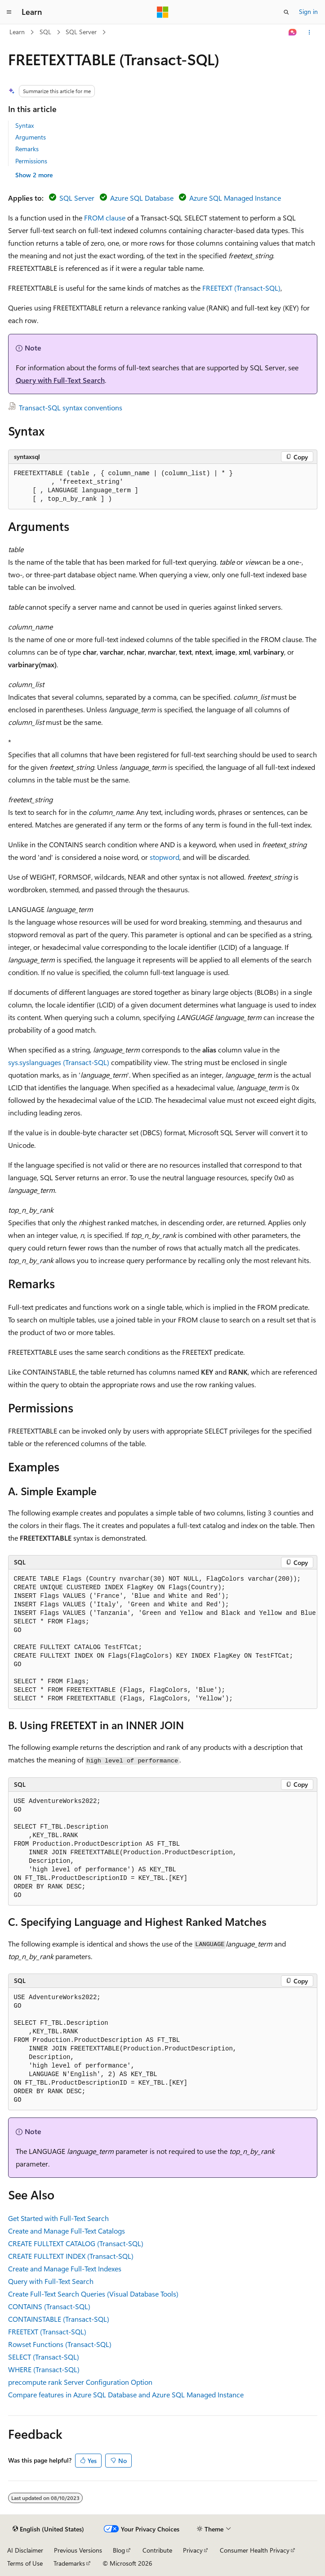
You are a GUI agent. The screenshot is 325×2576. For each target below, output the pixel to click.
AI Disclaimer (25, 2550)
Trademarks (69, 2563)
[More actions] (309, 32)
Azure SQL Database (142, 197)
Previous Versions (78, 2550)
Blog (119, 2550)
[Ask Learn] (292, 32)
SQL (45, 31)
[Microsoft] (163, 12)
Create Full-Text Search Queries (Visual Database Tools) (93, 2293)
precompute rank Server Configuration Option (80, 2382)
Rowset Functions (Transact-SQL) (59, 2344)
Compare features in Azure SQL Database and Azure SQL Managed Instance (126, 2394)
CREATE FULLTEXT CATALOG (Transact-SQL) (75, 2243)
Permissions (31, 161)
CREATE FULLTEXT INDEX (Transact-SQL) (71, 2256)
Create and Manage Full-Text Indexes (64, 2268)
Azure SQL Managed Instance (235, 197)
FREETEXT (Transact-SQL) (241, 287)
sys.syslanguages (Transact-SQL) (58, 1062)
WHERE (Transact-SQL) (44, 2369)
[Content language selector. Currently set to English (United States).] (48, 2529)
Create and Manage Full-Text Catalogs (66, 2230)
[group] (162, 1639)
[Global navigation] (9, 12)
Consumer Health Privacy (254, 2550)
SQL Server (81, 31)
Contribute (157, 2550)
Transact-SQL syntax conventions (70, 407)
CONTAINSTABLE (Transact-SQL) (58, 2319)
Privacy (193, 2550)
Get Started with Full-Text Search (58, 2218)
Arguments (30, 137)
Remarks (27, 148)
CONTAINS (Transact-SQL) (49, 2306)
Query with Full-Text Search (60, 380)
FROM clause (104, 217)
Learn (17, 31)
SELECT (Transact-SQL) (43, 2356)
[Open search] (286, 12)
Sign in (308, 11)
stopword (164, 857)
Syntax (24, 125)
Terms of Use (25, 2563)
